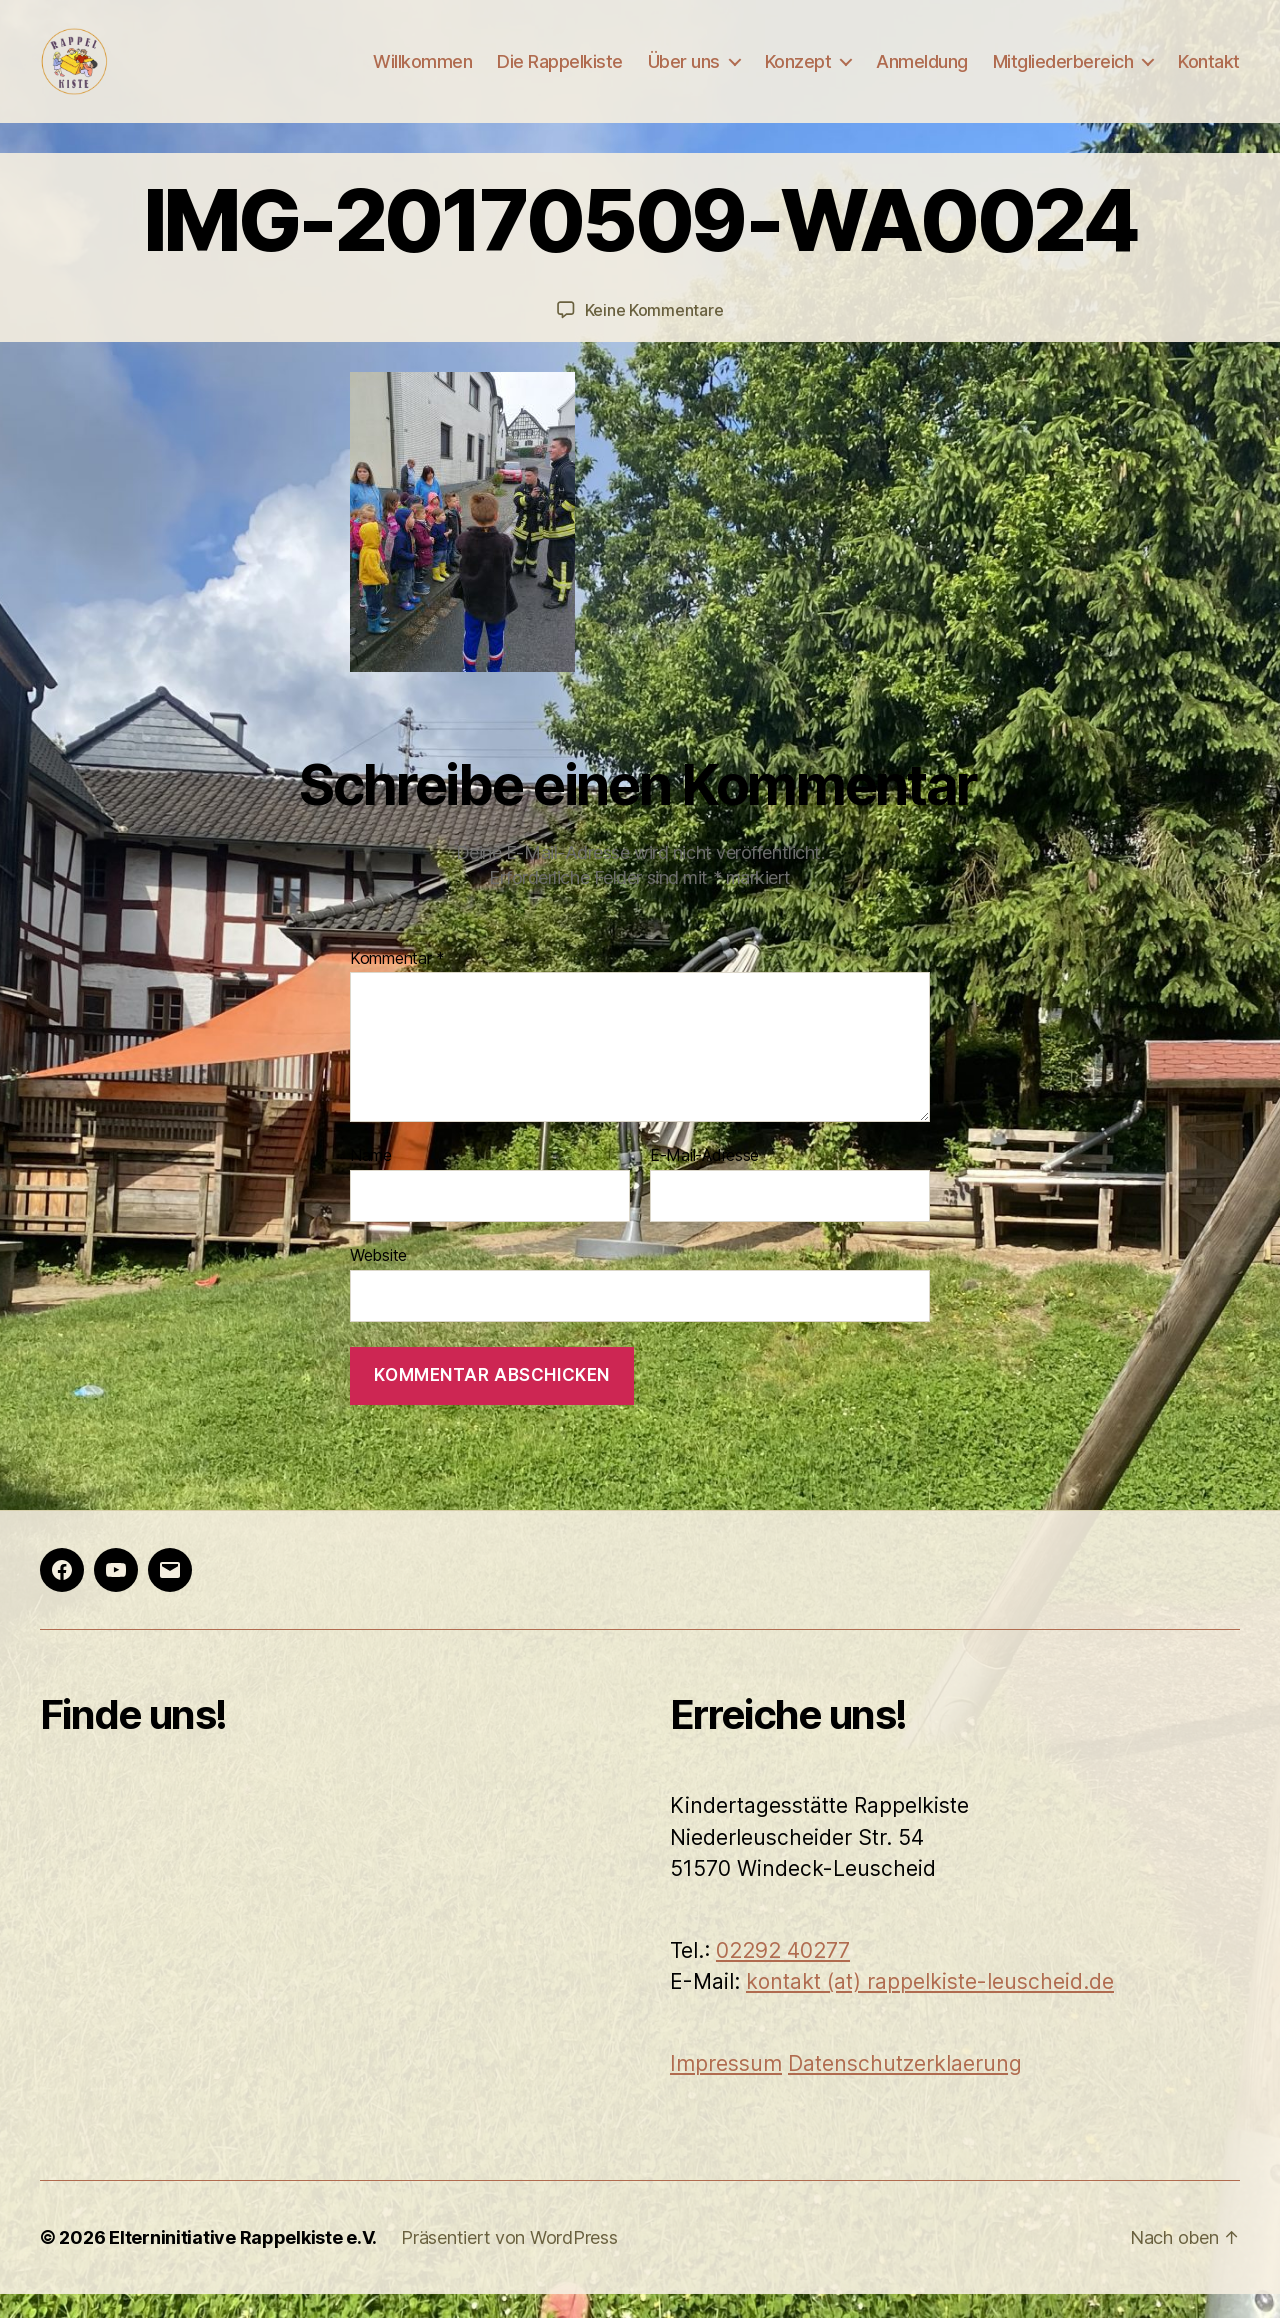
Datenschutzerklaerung (905, 2086)
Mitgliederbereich (1063, 72)
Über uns (684, 72)
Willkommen (422, 72)
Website (378, 1278)
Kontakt (1209, 72)
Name (371, 1180)
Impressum (726, 2086)
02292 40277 (783, 1973)
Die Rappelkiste (560, 72)
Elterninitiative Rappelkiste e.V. (243, 2261)
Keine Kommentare (654, 334)
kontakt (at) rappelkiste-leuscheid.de (930, 2005)
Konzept (798, 72)
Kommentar (397, 982)
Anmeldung (922, 72)
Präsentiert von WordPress (509, 2261)
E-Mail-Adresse (704, 1180)
